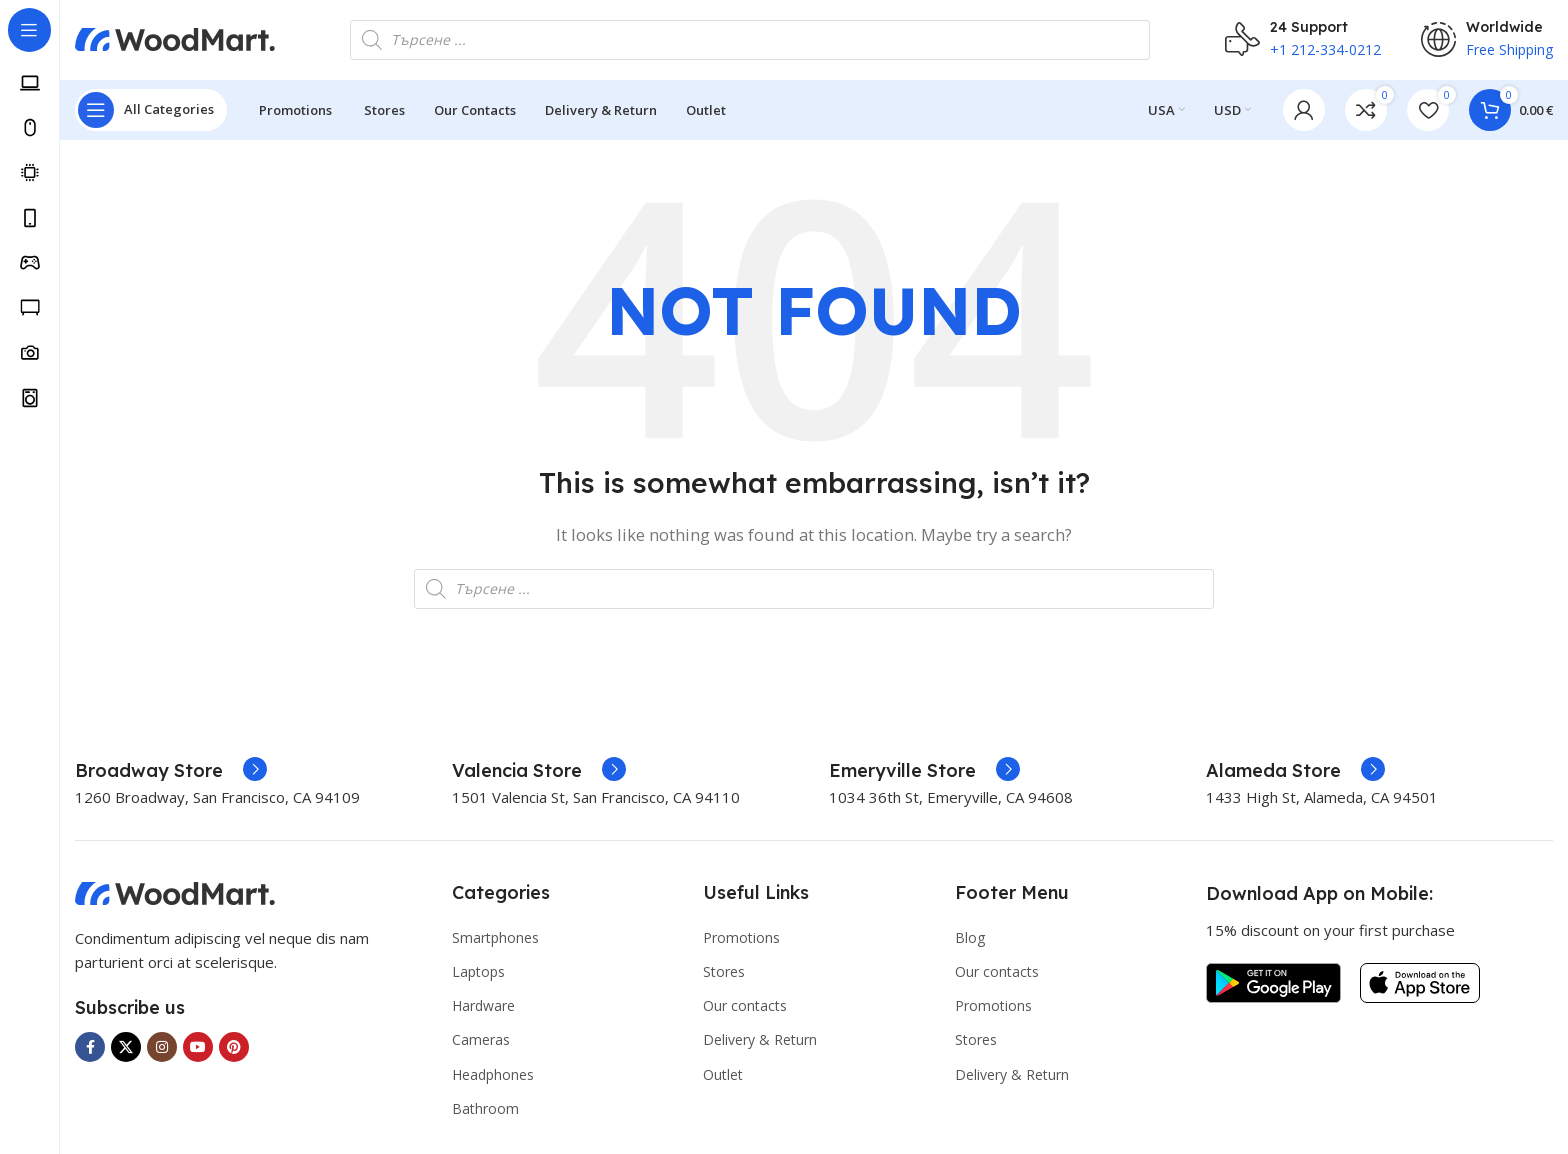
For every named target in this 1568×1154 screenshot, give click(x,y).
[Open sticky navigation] (151, 110)
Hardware (483, 1006)
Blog (970, 937)
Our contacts (745, 1006)
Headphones (493, 1074)
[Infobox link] (171, 771)
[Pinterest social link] (234, 1048)
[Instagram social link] (162, 1048)
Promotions (741, 937)
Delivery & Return (760, 1040)
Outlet (723, 1074)
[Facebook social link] (90, 1048)
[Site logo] (175, 38)
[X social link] (126, 1048)
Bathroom (485, 1108)
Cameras (481, 1040)
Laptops (478, 971)
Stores (724, 971)
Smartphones (495, 937)
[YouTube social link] (198, 1048)
